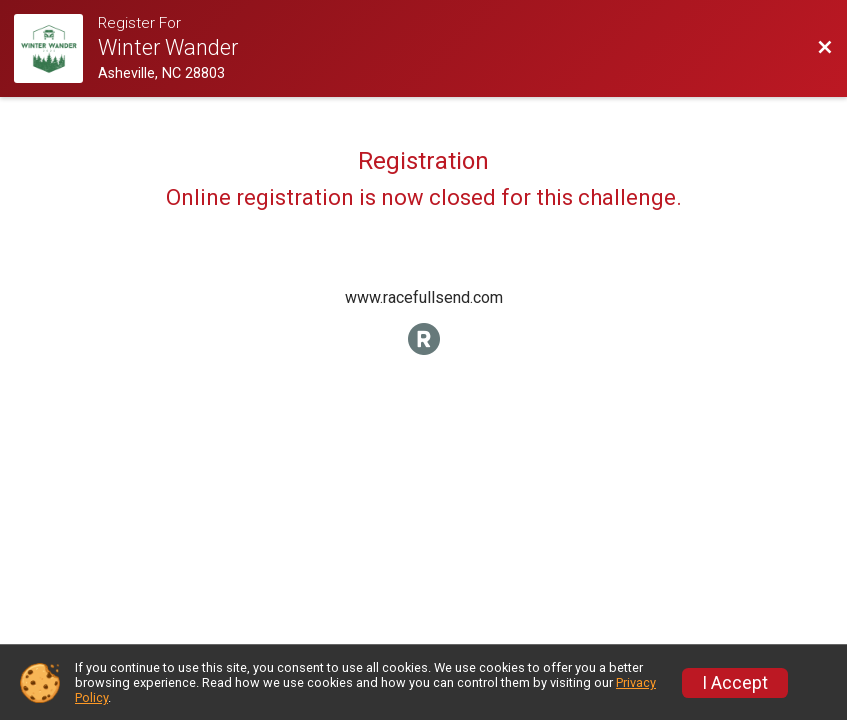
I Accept (735, 683)
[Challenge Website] (56, 48)
